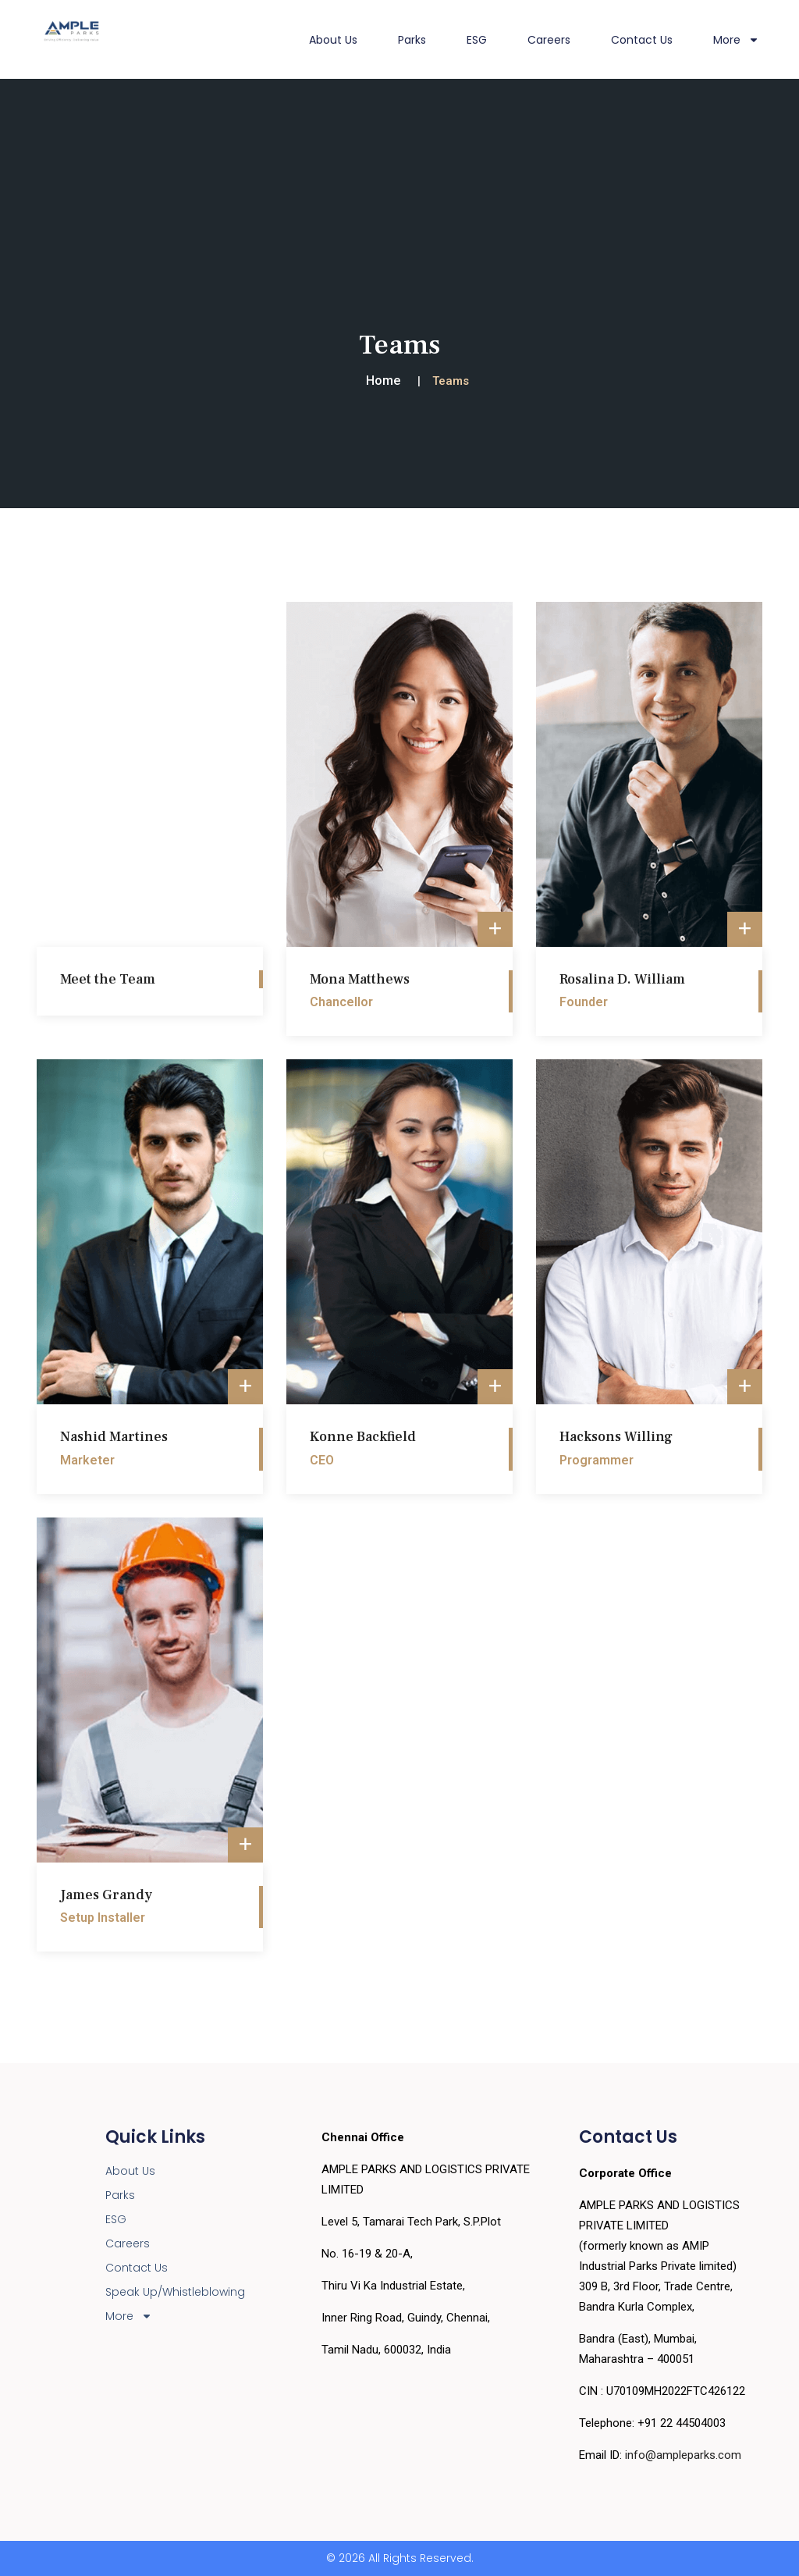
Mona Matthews (360, 979)
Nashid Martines (114, 1437)
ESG (477, 40)
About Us (333, 40)
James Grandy (106, 1895)
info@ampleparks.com (683, 2455)
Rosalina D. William (622, 979)
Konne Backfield (363, 1437)
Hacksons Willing (616, 1437)
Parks (412, 40)
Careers (548, 40)
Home (383, 380)
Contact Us (642, 40)
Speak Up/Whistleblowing (175, 2292)
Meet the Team (107, 979)
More (736, 40)
